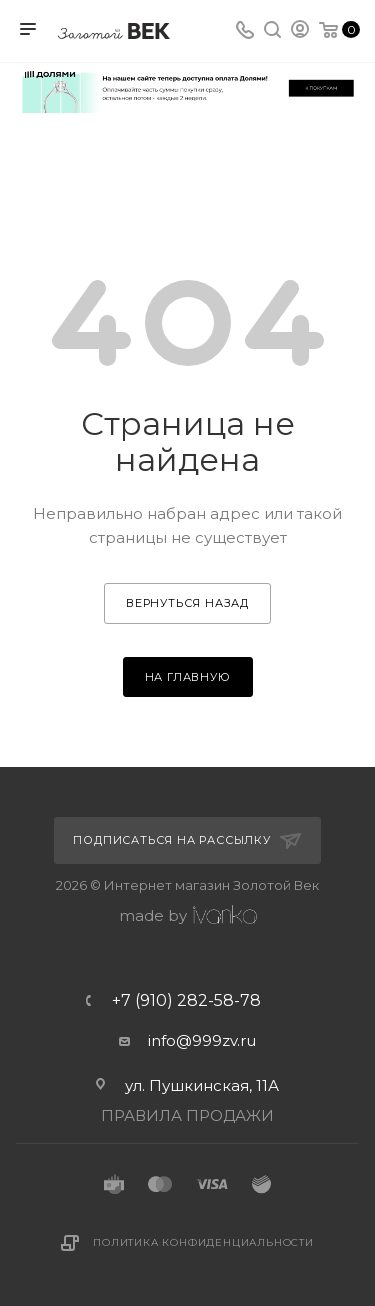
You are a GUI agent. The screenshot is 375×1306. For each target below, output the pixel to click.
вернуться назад (187, 603)
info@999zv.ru (202, 1040)
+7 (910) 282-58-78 (186, 1001)
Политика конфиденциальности (203, 1242)
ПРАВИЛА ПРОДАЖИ (187, 1115)
